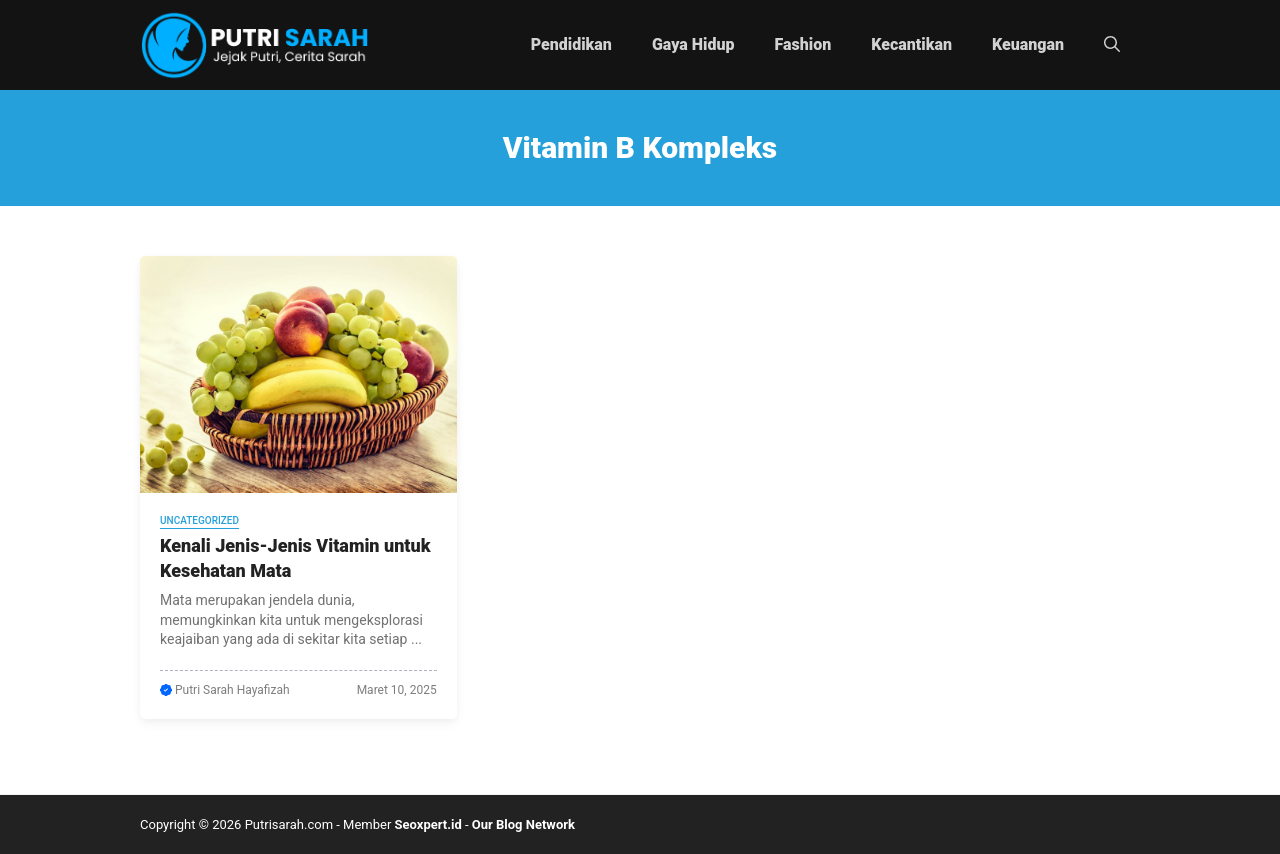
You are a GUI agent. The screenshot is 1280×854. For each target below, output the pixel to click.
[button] (1112, 45)
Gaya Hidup (693, 44)
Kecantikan (911, 44)
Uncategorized (199, 520)
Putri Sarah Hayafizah (232, 690)
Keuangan (1028, 44)
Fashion (803, 44)
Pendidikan (571, 44)
